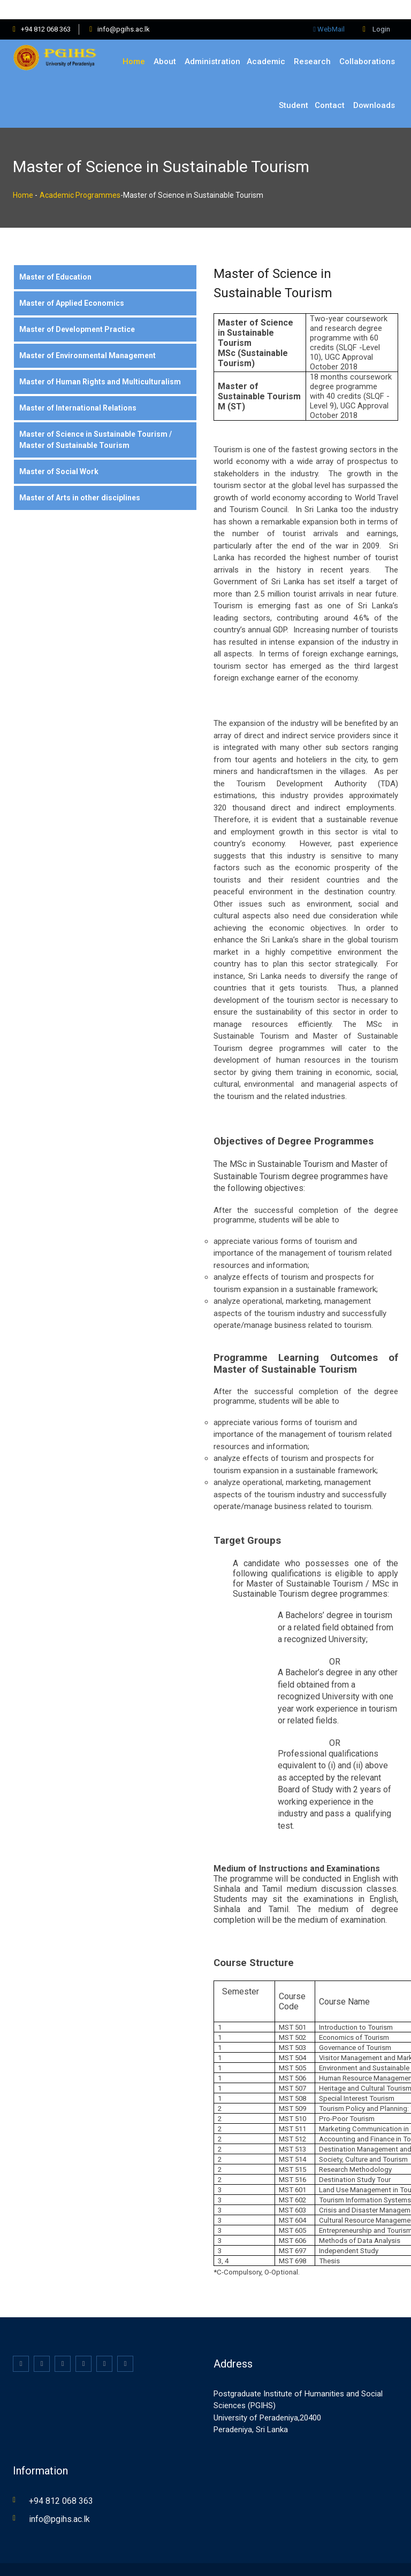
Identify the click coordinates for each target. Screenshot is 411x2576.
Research (312, 42)
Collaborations (367, 42)
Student (293, 86)
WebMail (329, 10)
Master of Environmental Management (87, 336)
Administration (212, 42)
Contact (330, 86)
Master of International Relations (77, 388)
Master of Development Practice (77, 310)
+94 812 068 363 (46, 10)
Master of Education (55, 257)
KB (180, 2559)
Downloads (374, 86)
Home (134, 42)
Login (376, 10)
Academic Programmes (80, 176)
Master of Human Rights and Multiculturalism (100, 362)
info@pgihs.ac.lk (123, 10)
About (165, 42)
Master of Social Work (58, 452)
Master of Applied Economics (71, 284)
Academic (266, 42)
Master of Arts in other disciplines (79, 478)
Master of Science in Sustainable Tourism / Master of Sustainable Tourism (95, 420)
